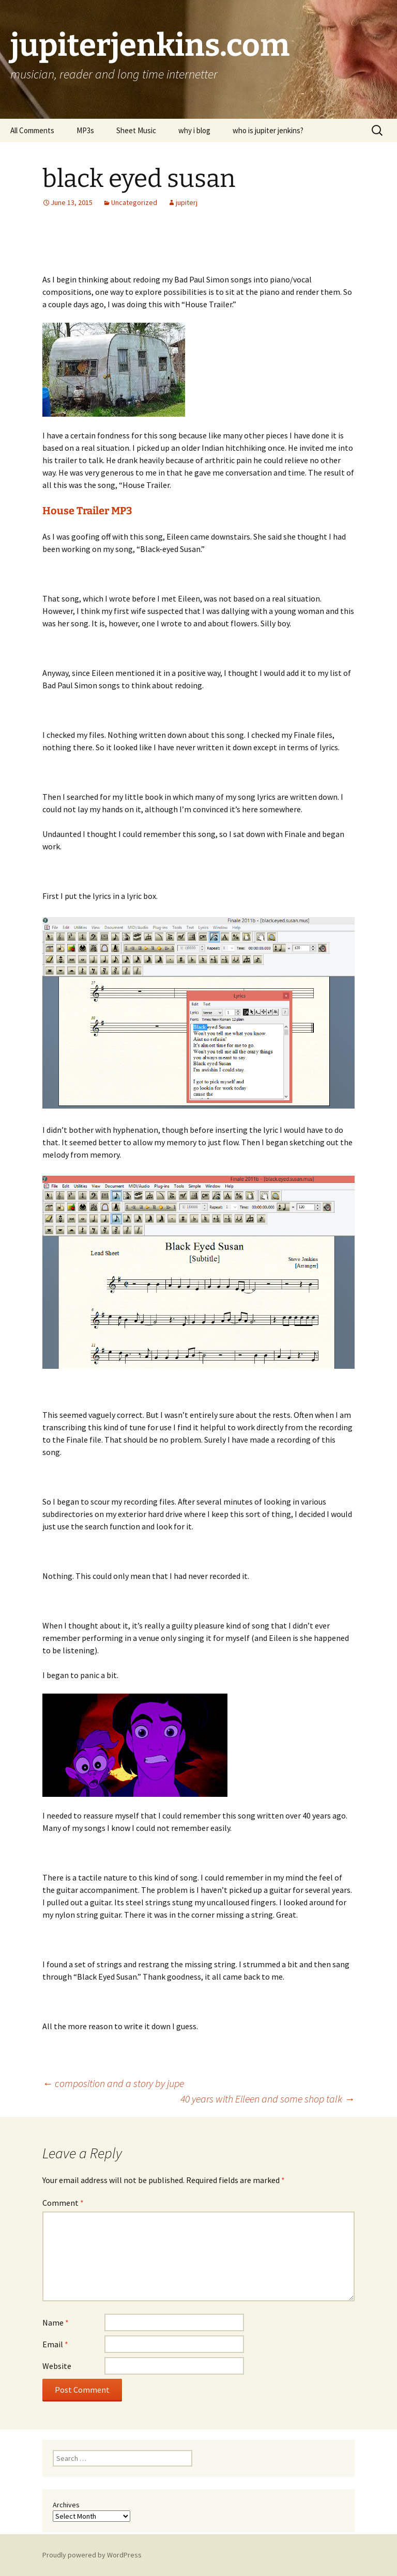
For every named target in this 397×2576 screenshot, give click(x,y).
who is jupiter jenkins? (268, 130)
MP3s (85, 130)
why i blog (194, 130)
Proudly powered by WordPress (92, 2554)
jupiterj (186, 202)
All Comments (32, 130)
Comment (63, 2203)
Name (55, 2322)
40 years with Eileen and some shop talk (267, 2098)
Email (55, 2344)
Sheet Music (136, 130)
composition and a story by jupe (113, 2083)
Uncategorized (134, 202)
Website (56, 2366)
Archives (66, 2504)
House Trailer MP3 (87, 510)
